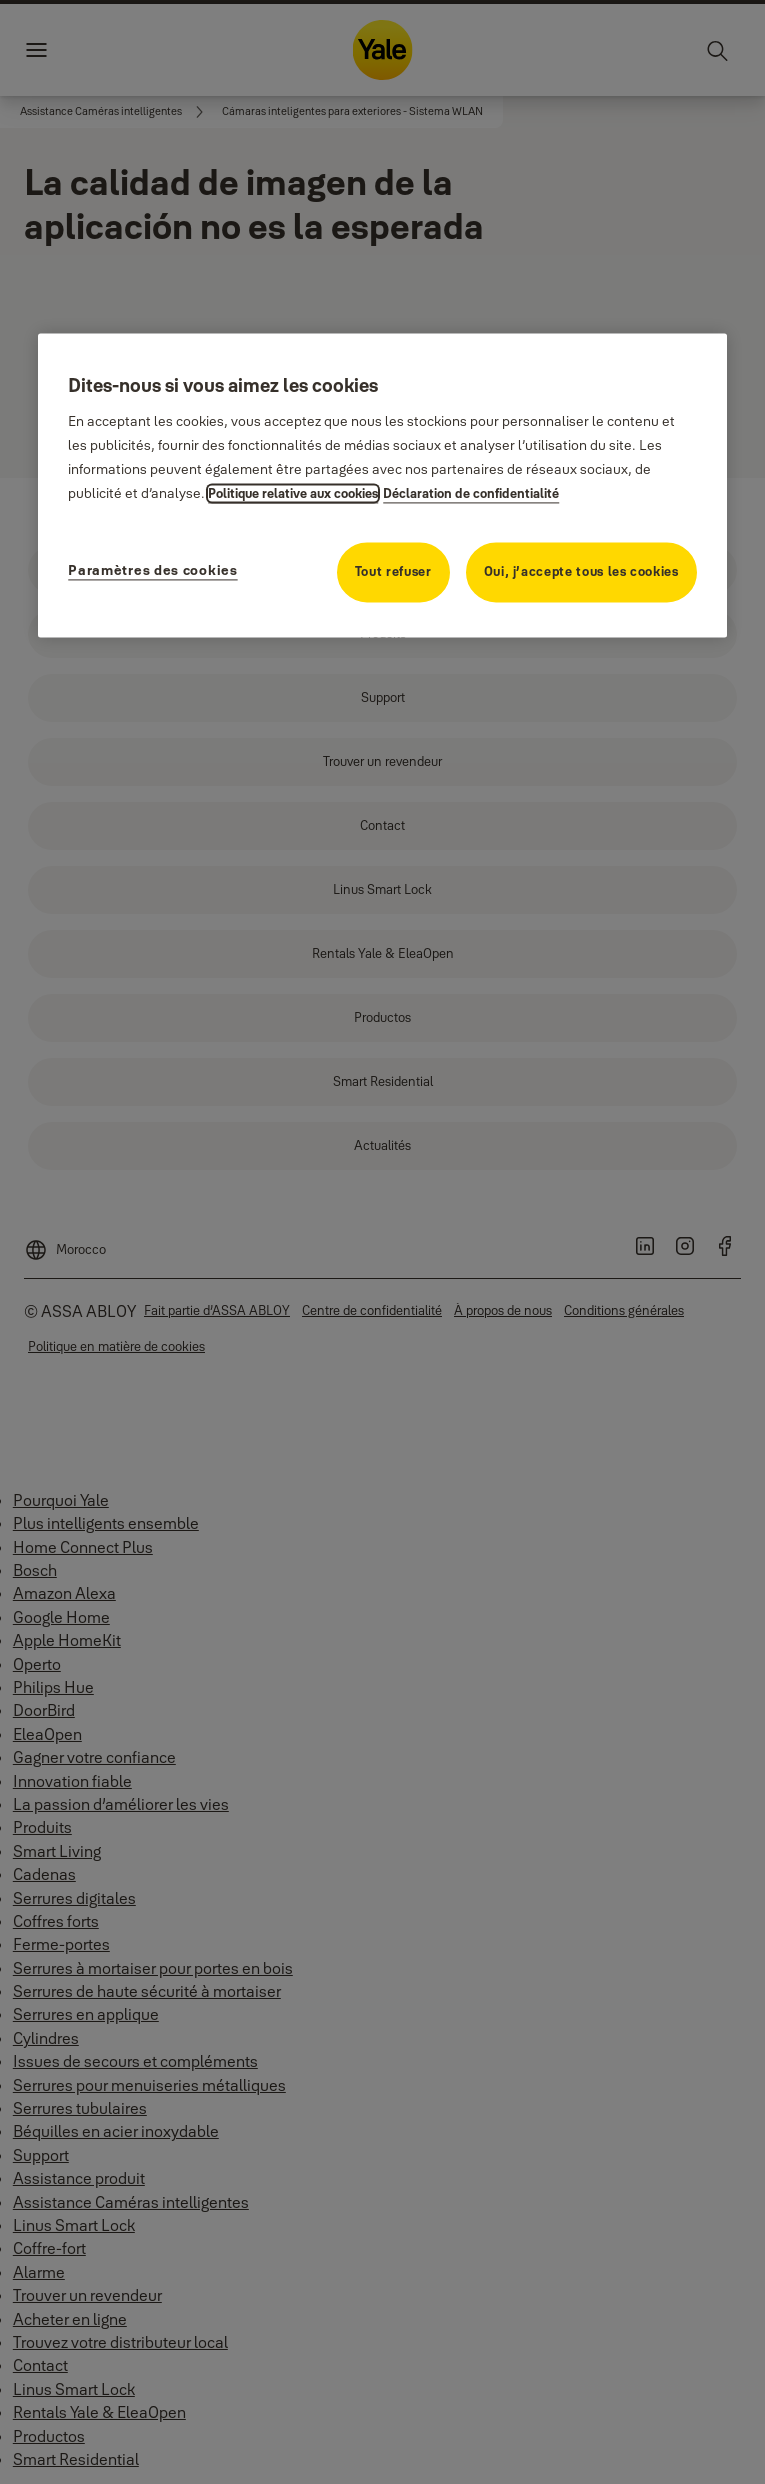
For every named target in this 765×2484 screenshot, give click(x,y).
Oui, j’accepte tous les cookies (581, 572)
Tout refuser (393, 572)
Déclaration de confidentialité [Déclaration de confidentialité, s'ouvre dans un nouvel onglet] (471, 494)
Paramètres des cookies (152, 571)
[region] (382, 485)
